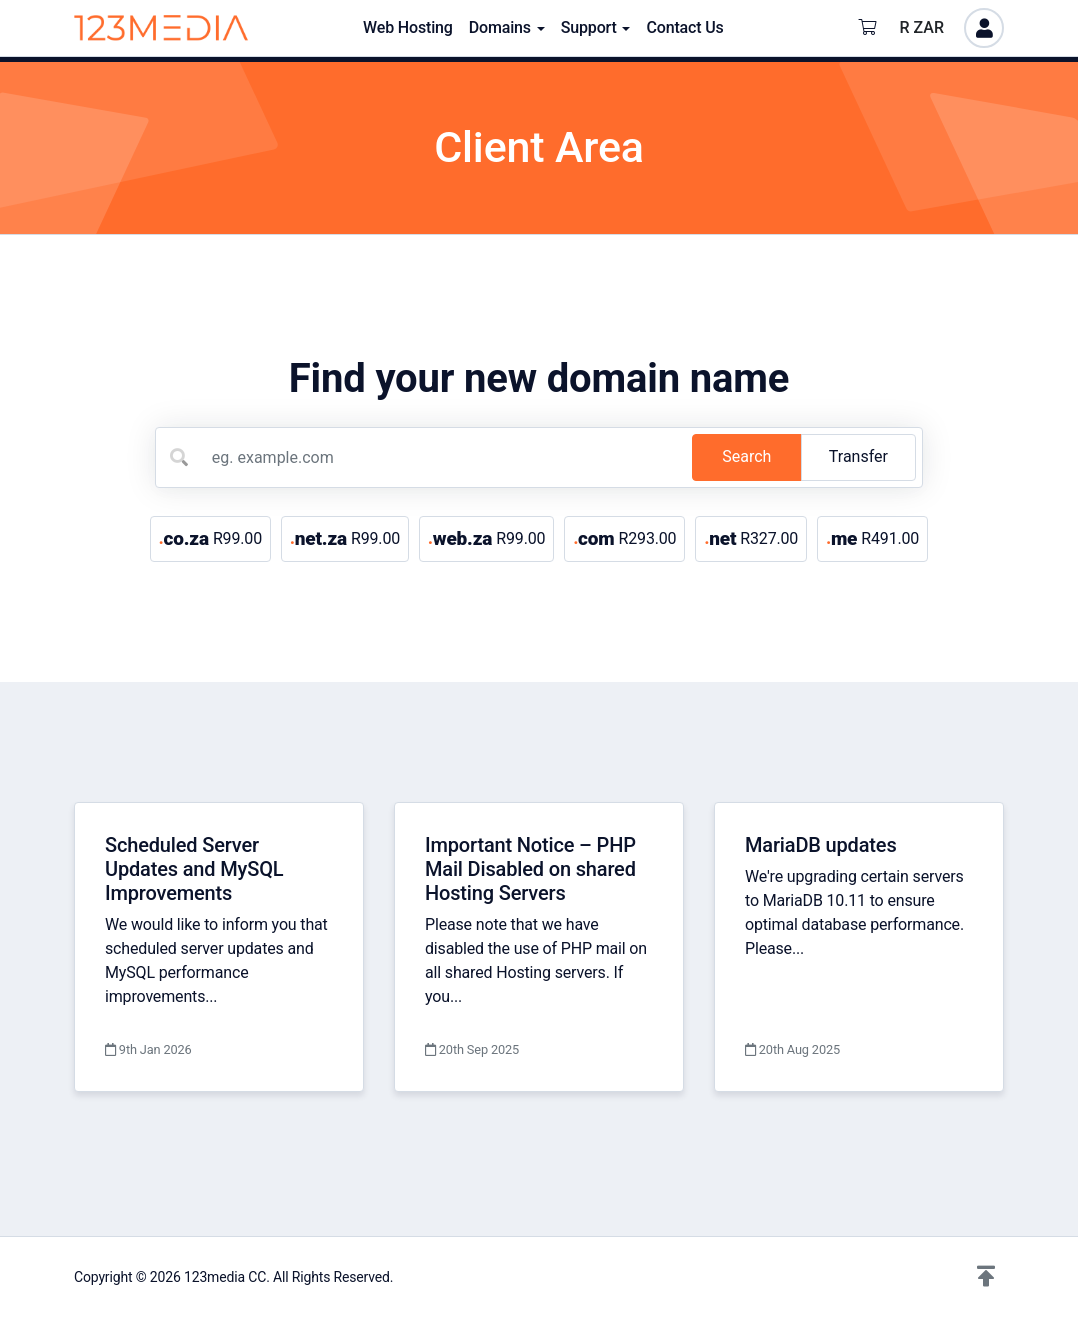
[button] (986, 1277)
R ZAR (922, 27)
